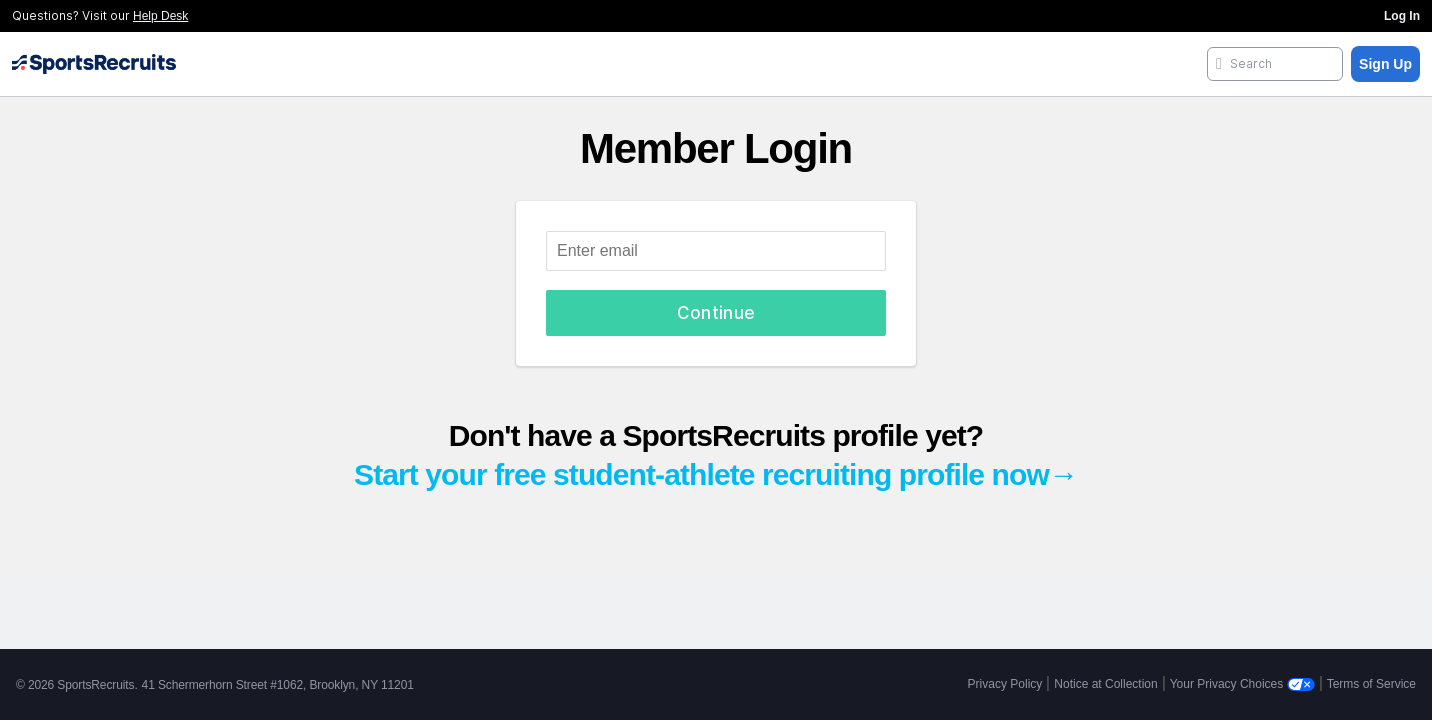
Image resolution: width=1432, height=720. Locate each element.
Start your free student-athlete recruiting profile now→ (716, 474)
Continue (716, 313)
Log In (1402, 16)
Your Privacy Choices (1242, 684)
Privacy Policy (1005, 684)
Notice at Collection (1105, 684)
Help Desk (160, 16)
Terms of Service (1371, 684)
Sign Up (1385, 64)
